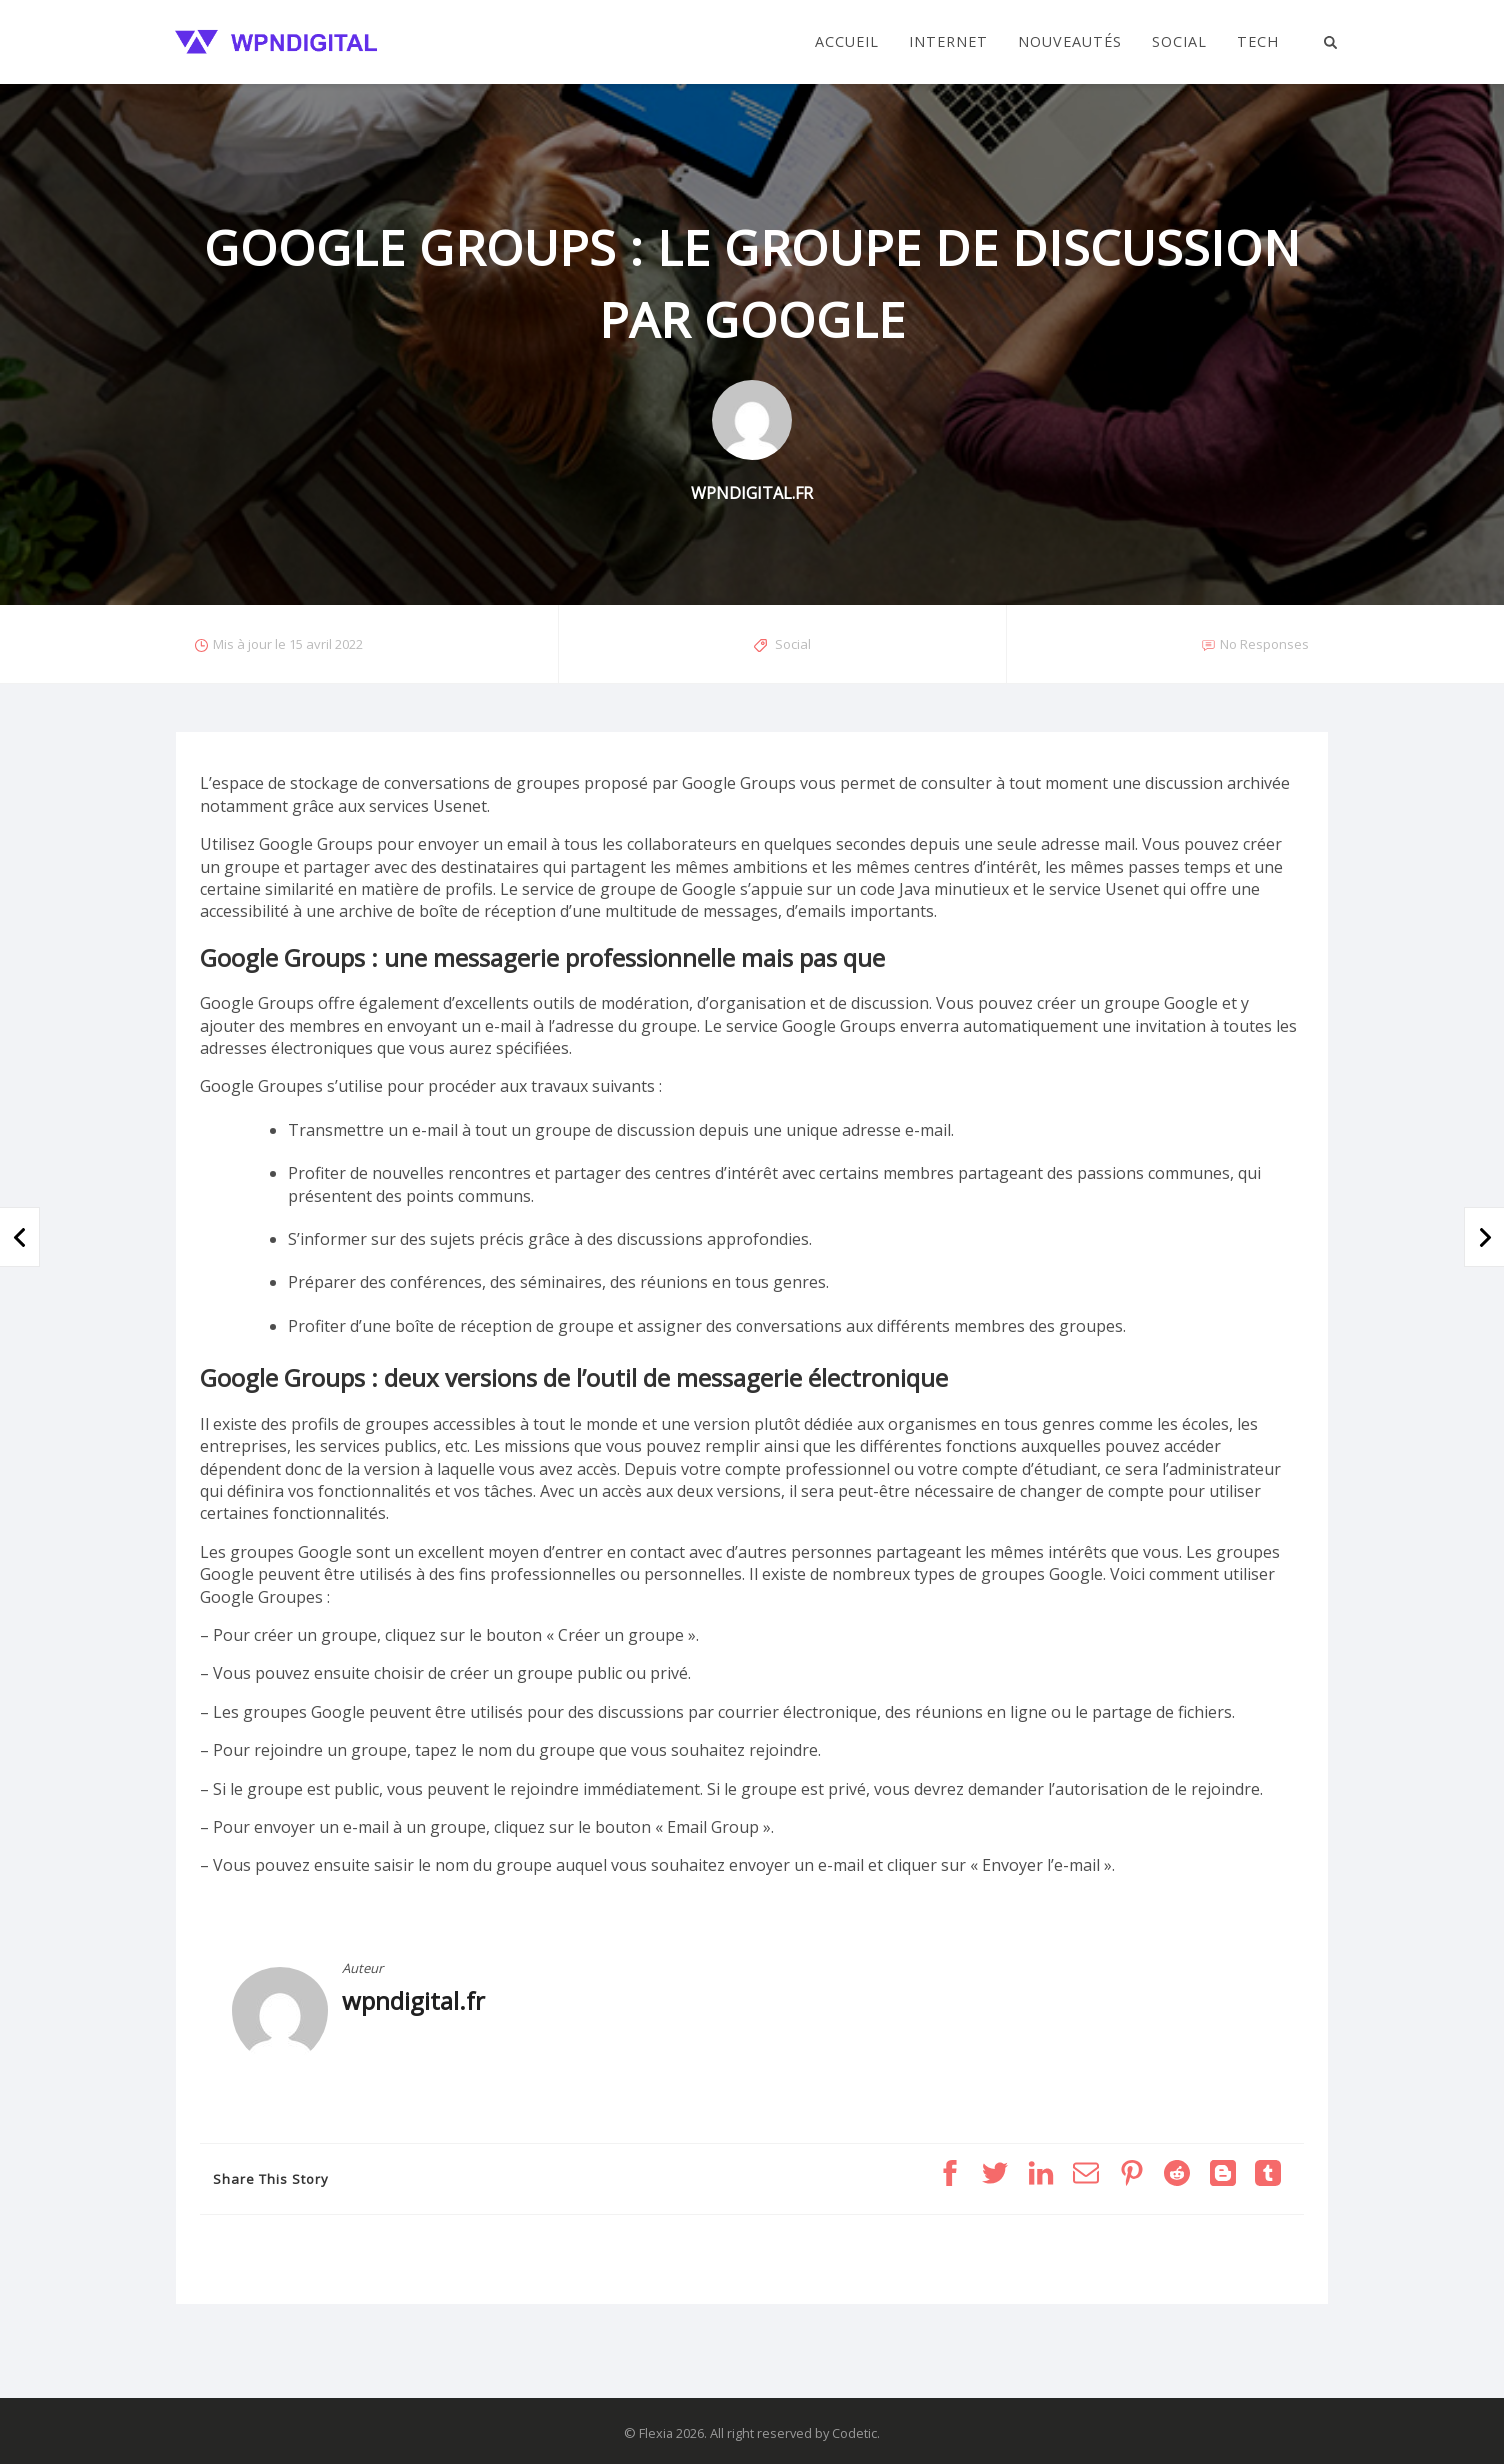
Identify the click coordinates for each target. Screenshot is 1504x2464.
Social (1179, 42)
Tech (1258, 42)
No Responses (1264, 644)
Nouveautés (1070, 42)
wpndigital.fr (413, 2000)
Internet (948, 42)
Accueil (847, 42)
